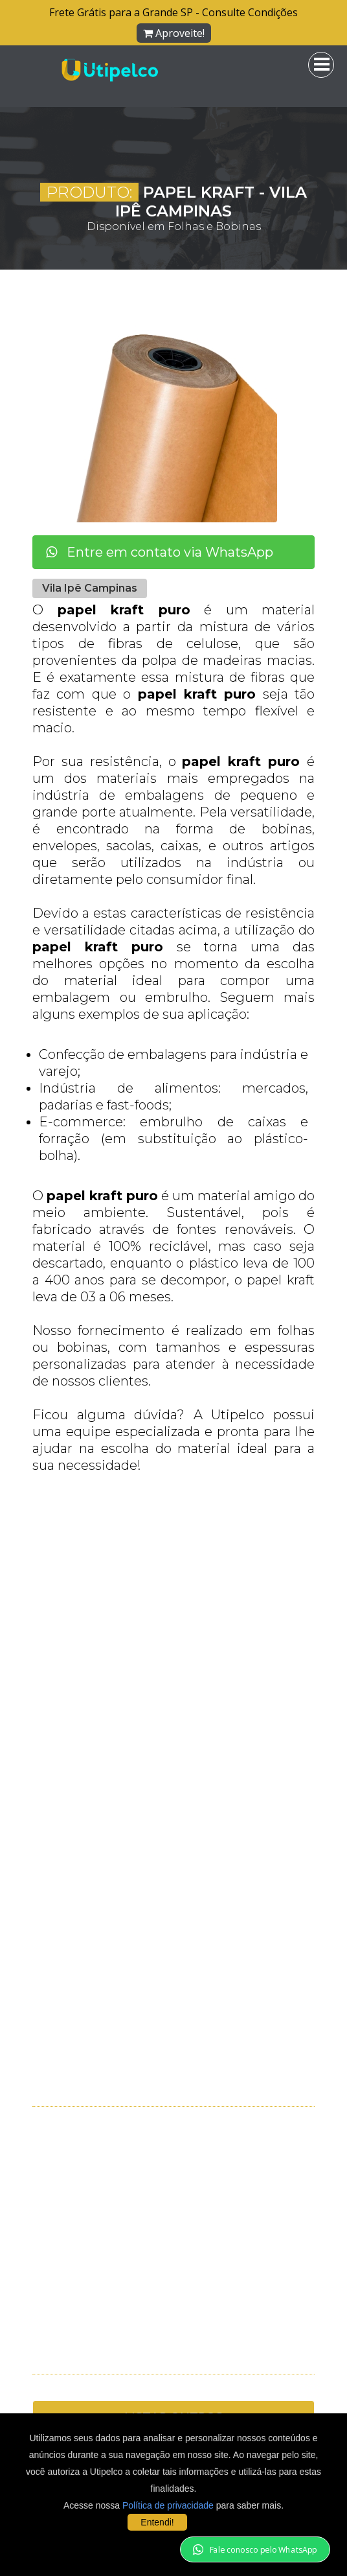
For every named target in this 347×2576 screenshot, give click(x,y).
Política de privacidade (168, 2505)
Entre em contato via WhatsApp (159, 552)
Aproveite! (174, 33)
